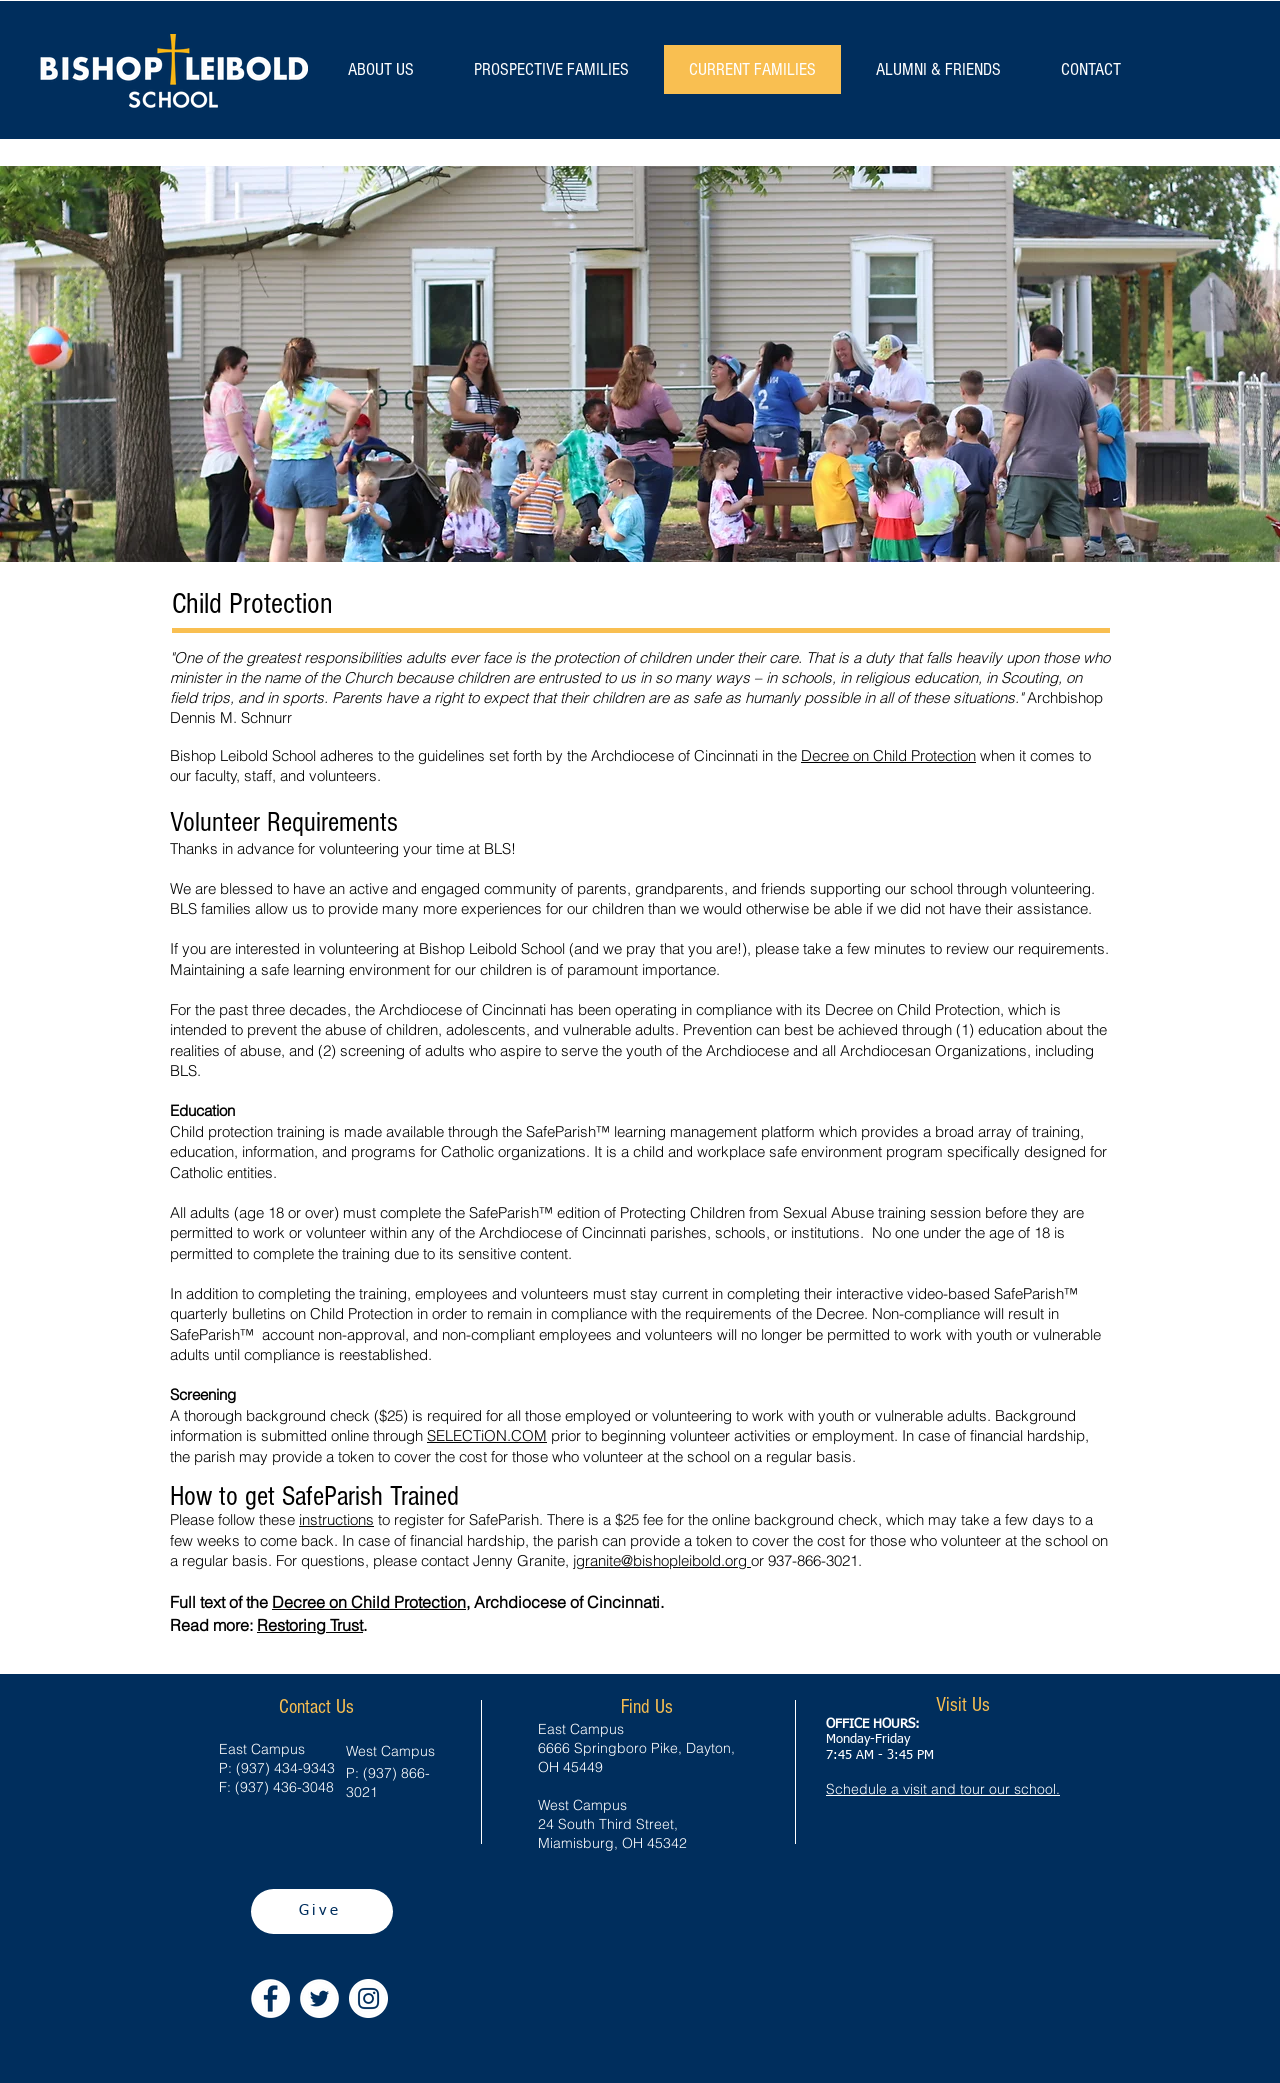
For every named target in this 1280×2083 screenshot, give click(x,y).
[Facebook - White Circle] (270, 1998)
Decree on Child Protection (888, 755)
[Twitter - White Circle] (319, 1998)
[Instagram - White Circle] (368, 1998)
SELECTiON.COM (487, 1435)
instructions (336, 1519)
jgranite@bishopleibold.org (662, 1560)
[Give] (322, 1911)
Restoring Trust (310, 1625)
